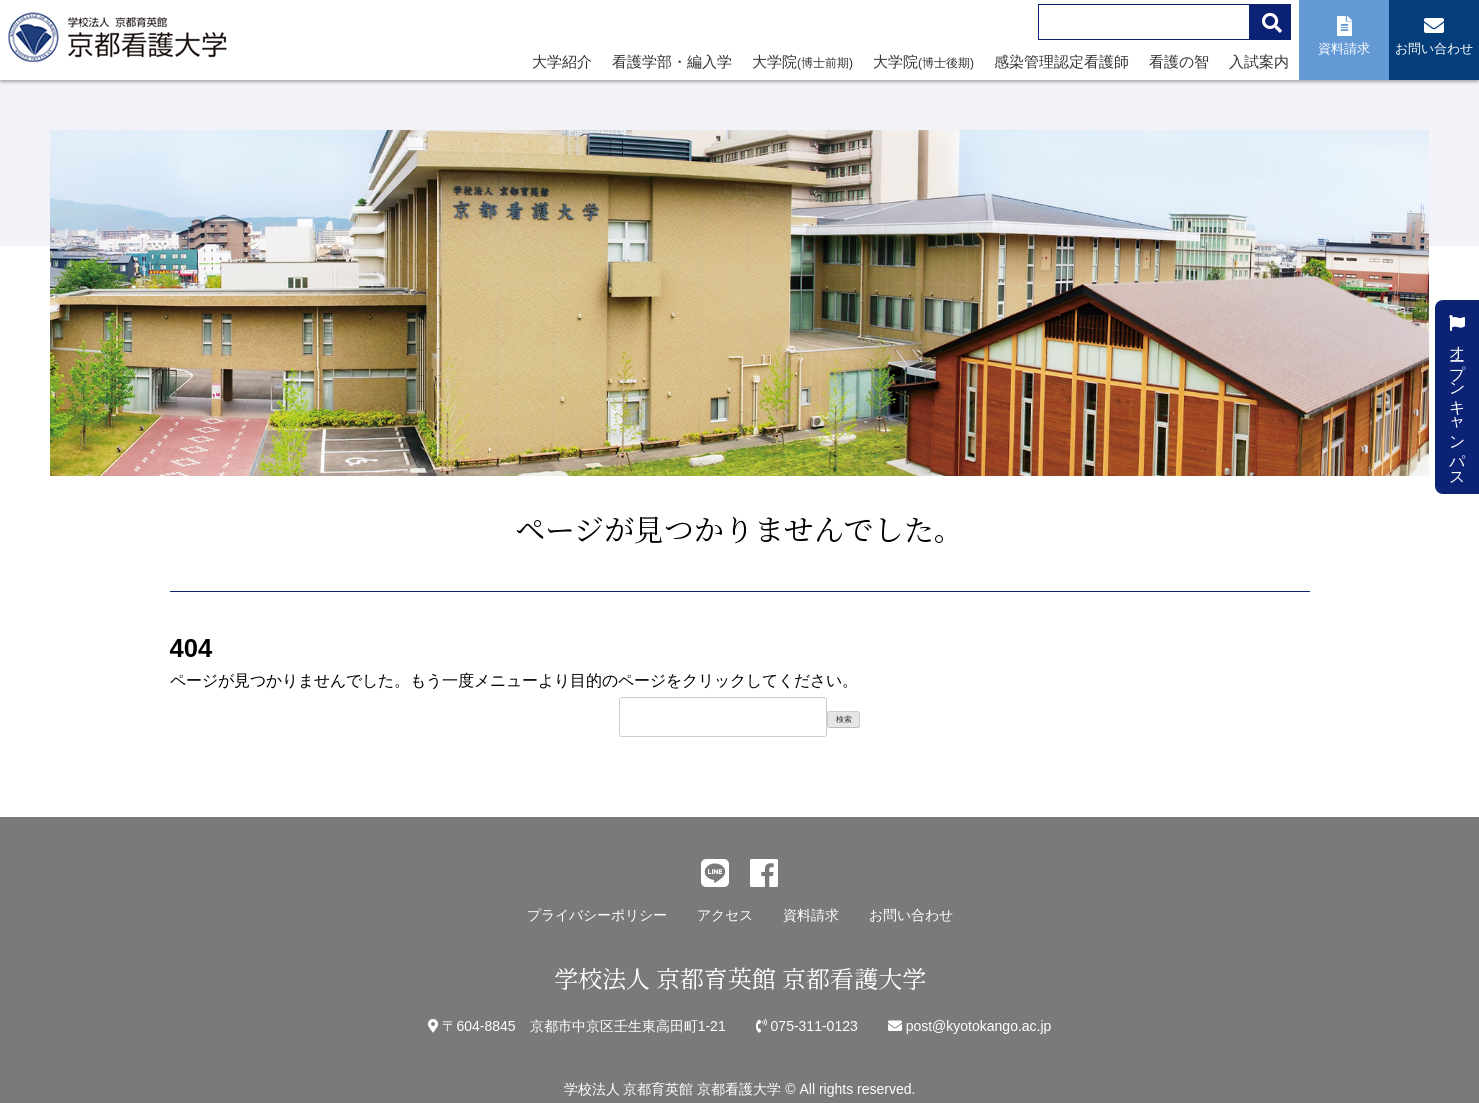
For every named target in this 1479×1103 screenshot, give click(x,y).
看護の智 (1179, 61)
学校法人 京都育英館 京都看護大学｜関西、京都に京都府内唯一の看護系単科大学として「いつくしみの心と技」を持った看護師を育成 (122, 43)
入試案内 (1259, 61)
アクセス (725, 915)
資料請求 (811, 915)
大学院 (802, 61)
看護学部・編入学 (672, 61)
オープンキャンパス (1457, 397)
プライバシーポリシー (597, 915)
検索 (844, 719)
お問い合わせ (911, 915)
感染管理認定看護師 (1061, 61)
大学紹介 (562, 61)
